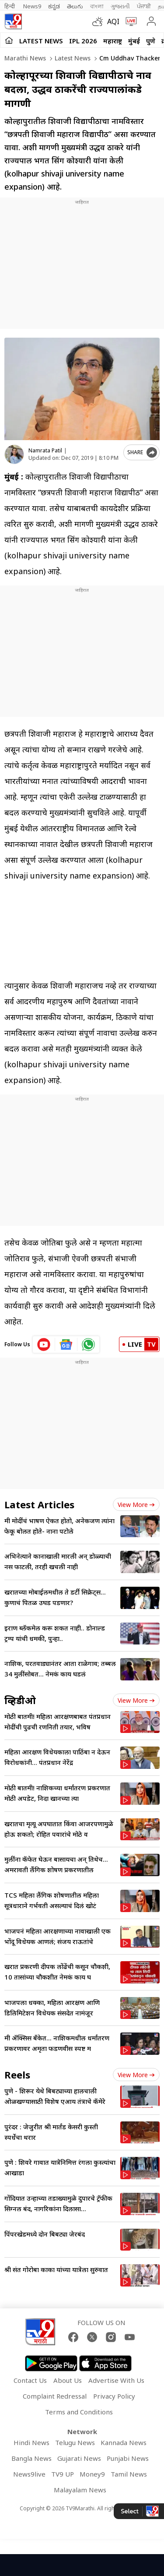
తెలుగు (75, 6)
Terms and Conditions (79, 2411)
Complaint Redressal (55, 2396)
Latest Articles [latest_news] (39, 1504)
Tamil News (129, 2474)
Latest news (72, 58)
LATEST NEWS (41, 40)
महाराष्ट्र (112, 40)
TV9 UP (62, 2474)
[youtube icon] (44, 1344)
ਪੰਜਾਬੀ (144, 6)
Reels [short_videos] (17, 2074)
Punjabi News (128, 2458)
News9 (32, 6)
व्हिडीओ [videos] (20, 1700)
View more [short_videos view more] (136, 2075)
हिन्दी (10, 6)
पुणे (150, 40)
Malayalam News (80, 2489)
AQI (113, 21)
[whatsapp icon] (88, 1344)
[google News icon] (66, 1344)
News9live (29, 2474)
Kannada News (124, 2442)
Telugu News (75, 2442)
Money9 (92, 2474)
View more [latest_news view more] (136, 1504)
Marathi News (25, 58)
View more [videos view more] (136, 1700)
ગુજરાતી (120, 6)
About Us (67, 2380)
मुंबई (134, 40)
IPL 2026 (83, 40)
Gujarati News (79, 2458)
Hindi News (31, 2442)
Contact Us (30, 2380)
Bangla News (31, 2458)
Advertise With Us (116, 2380)
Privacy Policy (114, 2396)
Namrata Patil (45, 450)
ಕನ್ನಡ (54, 6)
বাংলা (97, 6)
